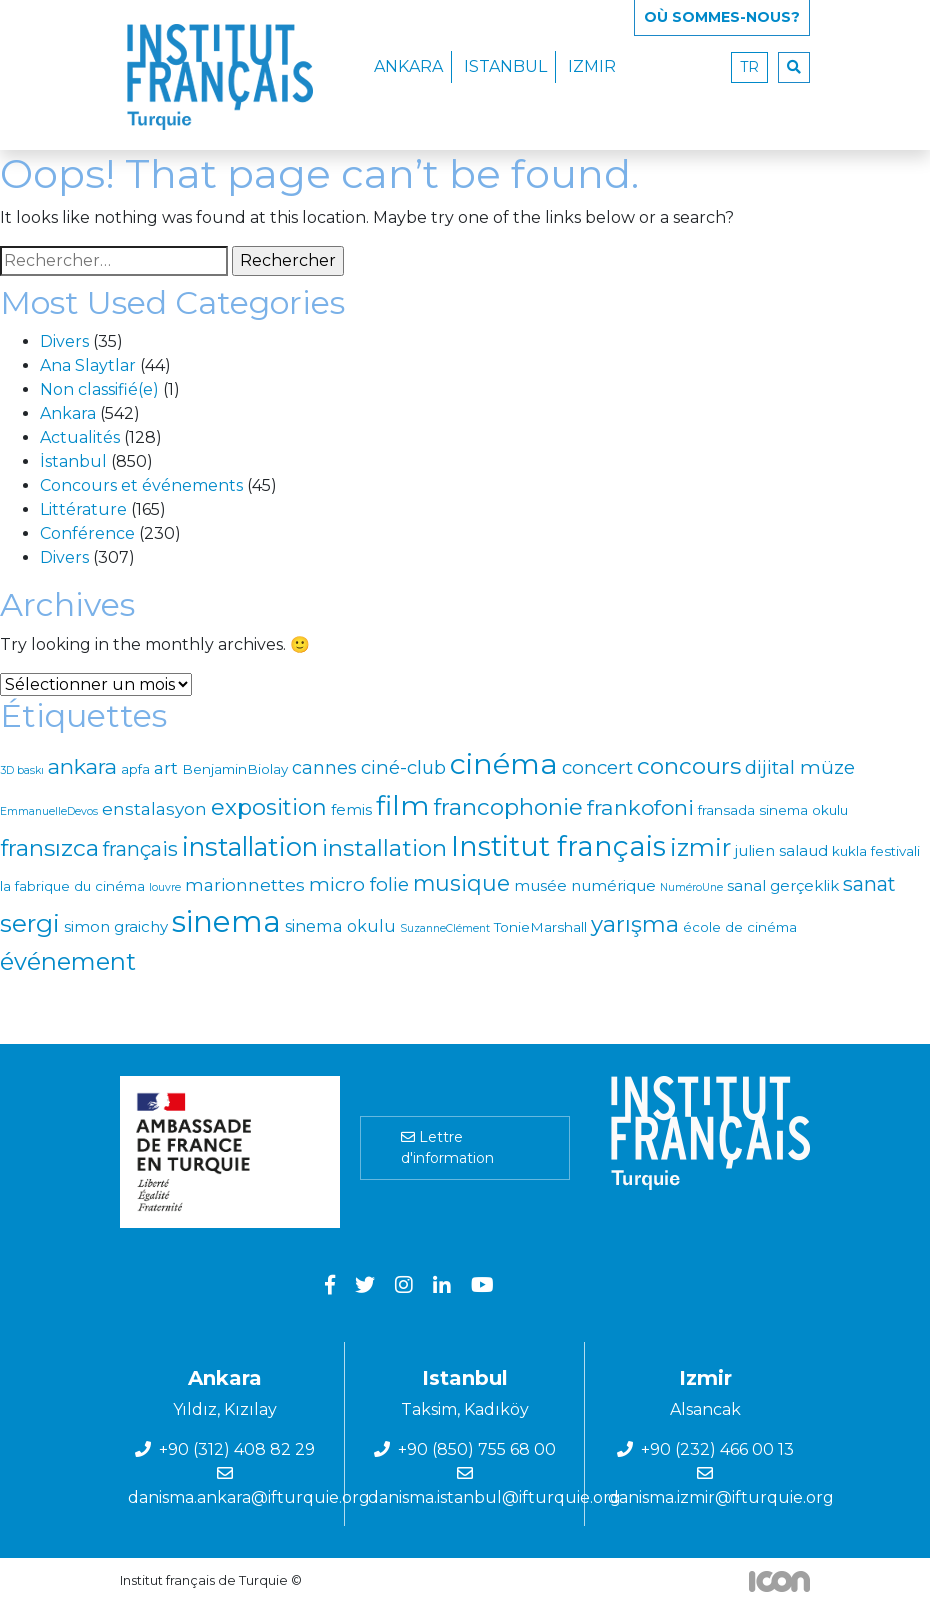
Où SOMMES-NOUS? (722, 17)
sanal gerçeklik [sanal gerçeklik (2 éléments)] (783, 885)
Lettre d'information (447, 1147)
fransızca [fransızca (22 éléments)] (49, 848)
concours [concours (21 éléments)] (689, 766)
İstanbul (73, 461)
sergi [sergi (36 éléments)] (30, 923)
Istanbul (505, 66)
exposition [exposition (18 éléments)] (269, 807)
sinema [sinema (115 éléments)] (226, 921)
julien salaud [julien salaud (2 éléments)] (781, 850)
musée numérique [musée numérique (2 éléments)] (585, 885)
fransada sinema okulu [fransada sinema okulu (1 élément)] (773, 810)
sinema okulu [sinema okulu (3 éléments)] (340, 926)
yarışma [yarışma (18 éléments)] (635, 924)
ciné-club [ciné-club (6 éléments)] (403, 767)
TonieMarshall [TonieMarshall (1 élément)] (540, 927)
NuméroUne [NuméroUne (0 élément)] (691, 887)
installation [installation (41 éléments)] (250, 846)
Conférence (87, 533)
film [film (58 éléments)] (402, 805)
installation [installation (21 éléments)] (384, 848)
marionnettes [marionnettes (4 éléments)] (245, 885)
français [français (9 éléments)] (140, 849)
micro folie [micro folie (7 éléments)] (359, 884)
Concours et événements (141, 485)
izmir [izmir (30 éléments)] (700, 847)
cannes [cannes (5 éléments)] (324, 767)
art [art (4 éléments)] (166, 768)
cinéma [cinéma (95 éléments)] (504, 763)
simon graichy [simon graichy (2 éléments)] (116, 926)
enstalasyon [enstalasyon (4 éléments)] (154, 809)
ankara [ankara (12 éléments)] (82, 766)
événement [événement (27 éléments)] (68, 961)
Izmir (592, 66)
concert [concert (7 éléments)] (597, 767)
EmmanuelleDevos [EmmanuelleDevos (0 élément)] (49, 811)
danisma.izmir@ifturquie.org (721, 1497)
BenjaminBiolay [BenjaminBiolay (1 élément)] (235, 769)
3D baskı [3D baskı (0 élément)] (22, 770)
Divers (64, 341)
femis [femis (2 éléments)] (351, 809)
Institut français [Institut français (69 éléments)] (558, 846)
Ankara (408, 66)
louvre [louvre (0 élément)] (165, 887)
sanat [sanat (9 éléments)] (869, 884)
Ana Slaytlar (88, 365)
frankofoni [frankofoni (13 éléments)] (640, 807)
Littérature (83, 509)
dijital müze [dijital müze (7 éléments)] (800, 767)
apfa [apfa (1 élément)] (135, 769)
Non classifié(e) (99, 389)
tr (749, 67)
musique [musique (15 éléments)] (461, 883)
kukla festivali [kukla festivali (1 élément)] (876, 851)
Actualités (80, 437)
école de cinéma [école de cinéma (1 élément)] (740, 927)
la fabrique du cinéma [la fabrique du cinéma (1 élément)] (72, 886)
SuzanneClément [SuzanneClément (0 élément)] (445, 928)
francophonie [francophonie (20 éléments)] (508, 807)
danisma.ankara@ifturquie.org (249, 1497)
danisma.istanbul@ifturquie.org (494, 1497)
